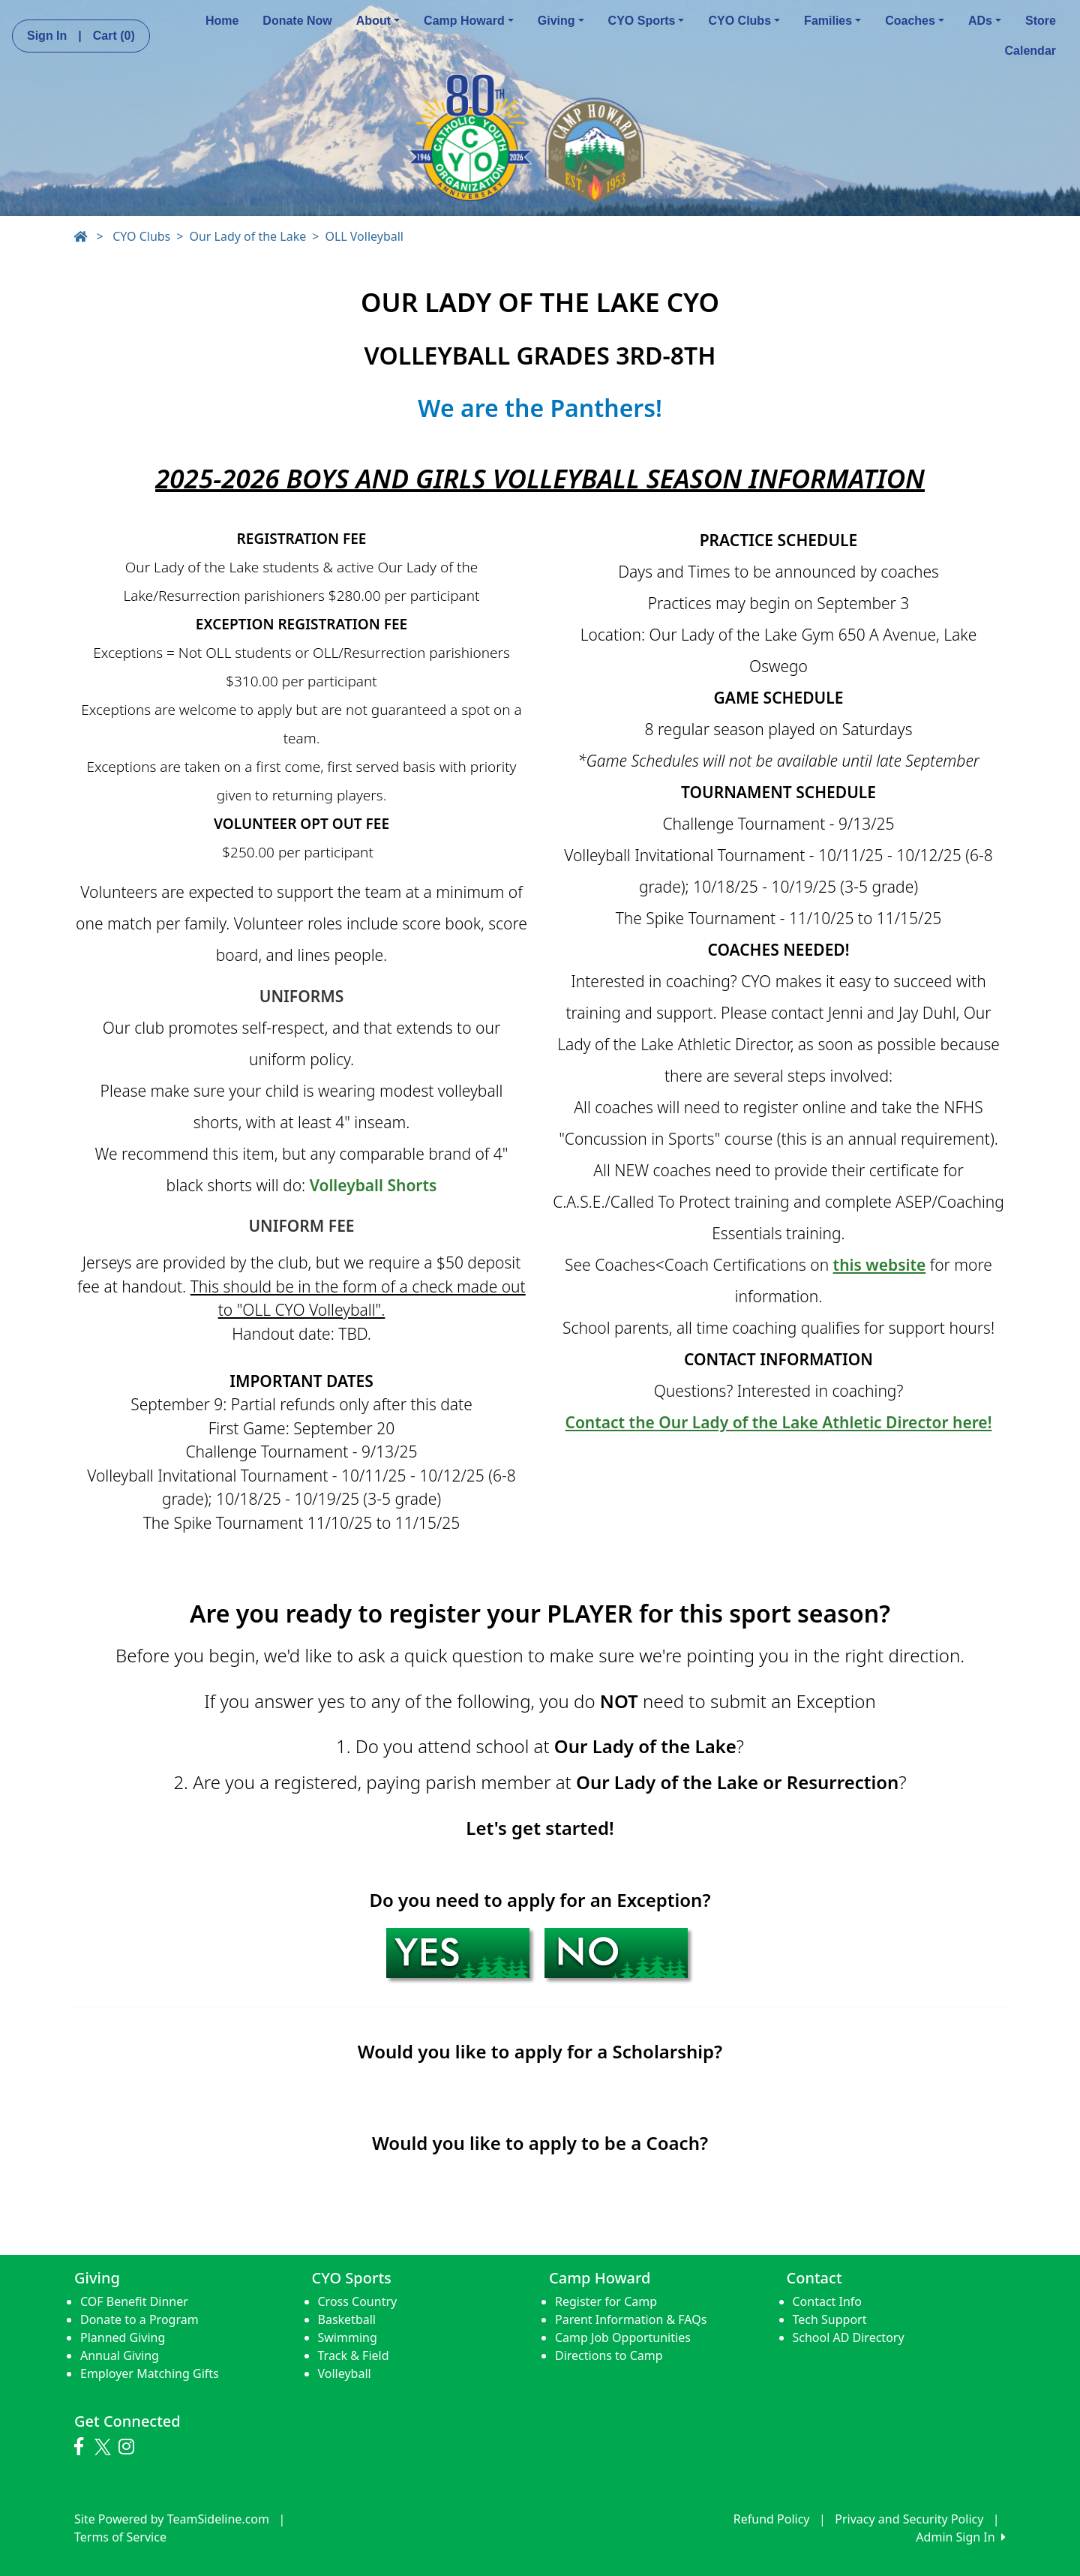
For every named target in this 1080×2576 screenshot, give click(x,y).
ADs (984, 20)
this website (879, 1264)
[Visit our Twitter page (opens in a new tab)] (104, 2447)
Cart (114, 35)
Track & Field (353, 2355)
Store (1040, 20)
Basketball (347, 2319)
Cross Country (358, 2301)
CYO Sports (646, 20)
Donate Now (297, 20)
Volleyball (344, 2373)
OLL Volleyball (364, 236)
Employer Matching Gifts (149, 2373)
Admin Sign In (961, 2537)
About (378, 20)
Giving (561, 20)
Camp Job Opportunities (623, 2337)
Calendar (1030, 50)
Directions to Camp (609, 2355)
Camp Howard (469, 20)
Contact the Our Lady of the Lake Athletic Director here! (779, 1422)
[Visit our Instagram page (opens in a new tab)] (130, 2447)
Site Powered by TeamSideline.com (171, 2519)
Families (832, 20)
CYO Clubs (744, 20)
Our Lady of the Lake (247, 236)
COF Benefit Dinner (134, 2301)
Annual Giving (119, 2355)
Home (222, 20)
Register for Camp (606, 2301)
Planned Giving (122, 2337)
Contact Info (827, 2301)
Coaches (914, 20)
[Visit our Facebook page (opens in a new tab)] (82, 2447)
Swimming (347, 2337)
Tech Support (830, 2319)
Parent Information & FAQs (630, 2319)
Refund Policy (772, 2519)
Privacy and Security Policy (909, 2519)
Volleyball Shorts (373, 1185)
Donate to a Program (139, 2319)
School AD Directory (848, 2337)
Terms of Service (120, 2537)
